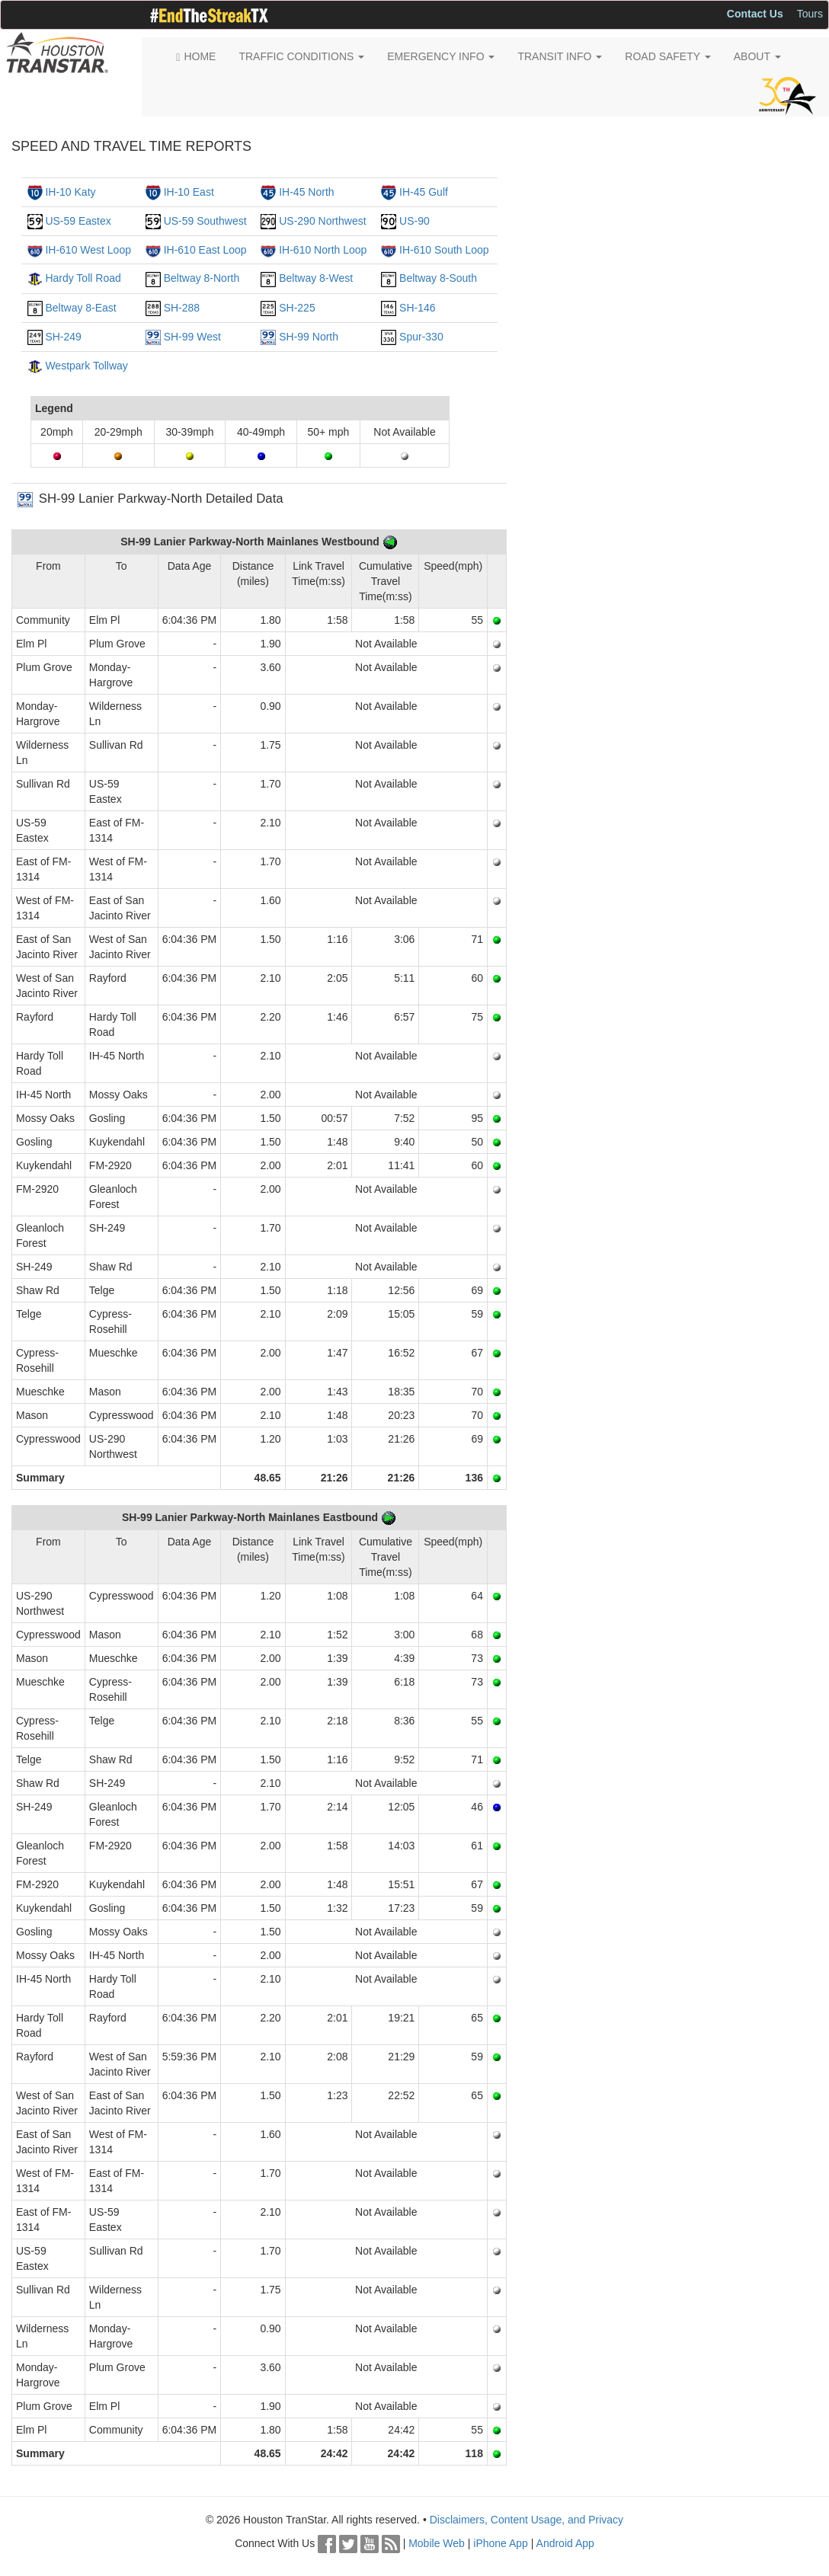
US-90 (414, 221)
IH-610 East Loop (205, 250)
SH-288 (182, 308)
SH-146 (417, 308)
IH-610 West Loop (88, 250)
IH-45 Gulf (423, 192)
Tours (810, 14)
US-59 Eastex (77, 221)
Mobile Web (436, 2543)
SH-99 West (192, 337)
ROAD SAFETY (667, 56)
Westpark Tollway (86, 366)
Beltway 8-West (316, 278)
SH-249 (63, 337)
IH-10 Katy (70, 192)
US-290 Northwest (322, 221)
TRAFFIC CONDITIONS (301, 56)
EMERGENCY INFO (441, 56)
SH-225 (297, 308)
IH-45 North (306, 192)
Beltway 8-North (202, 278)
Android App (565, 2543)
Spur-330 (421, 337)
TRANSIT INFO (559, 56)
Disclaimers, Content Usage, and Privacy (526, 2520)
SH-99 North (308, 337)
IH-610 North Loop (322, 250)
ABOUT (757, 56)
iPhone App (500, 2543)
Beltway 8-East (80, 308)
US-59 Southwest (205, 221)
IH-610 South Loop (444, 250)
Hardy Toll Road (82, 278)
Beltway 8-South (438, 278)
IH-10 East (189, 192)
